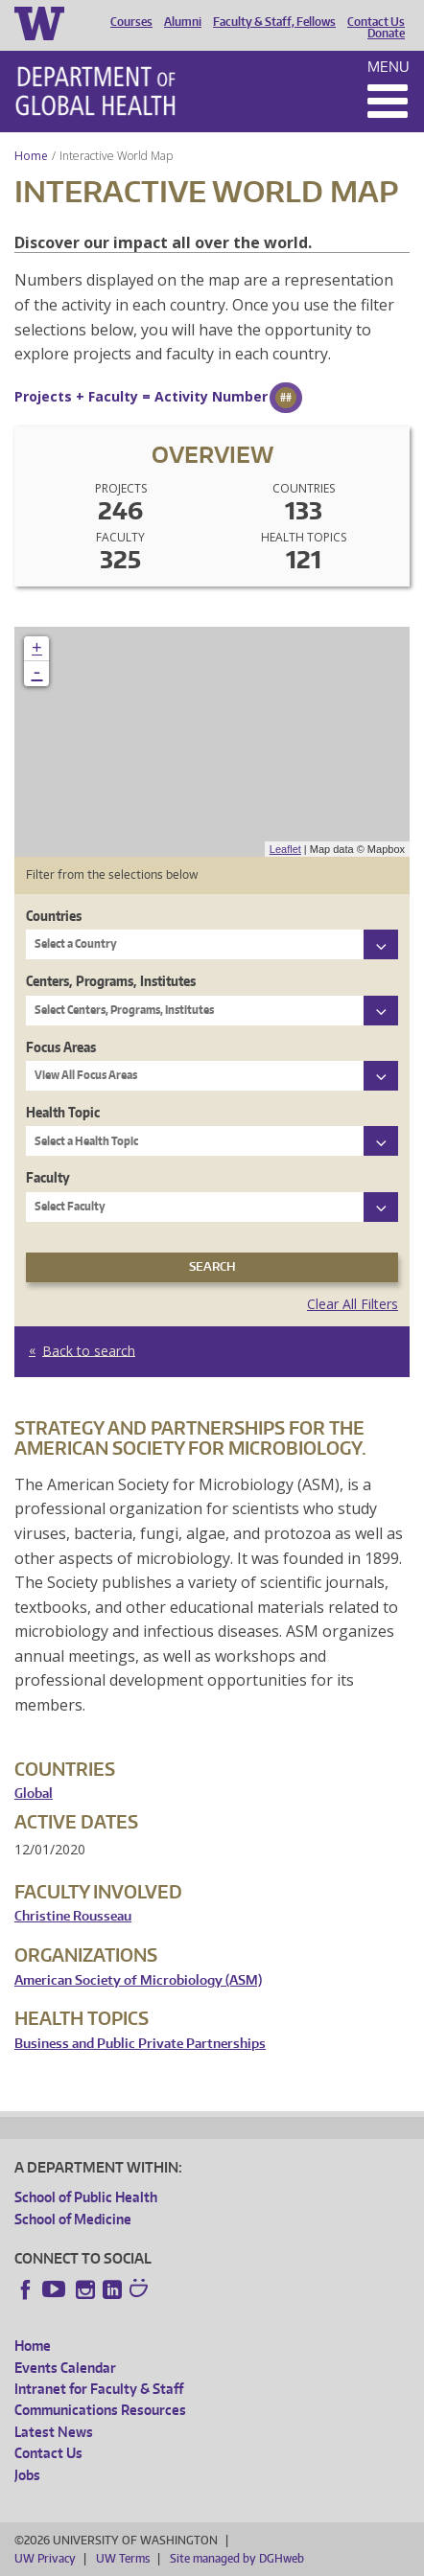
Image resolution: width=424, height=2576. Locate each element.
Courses (131, 22)
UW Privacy (45, 2558)
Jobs (27, 2475)
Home (31, 156)
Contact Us (376, 22)
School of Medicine (72, 2219)
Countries (54, 916)
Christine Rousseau (72, 1916)
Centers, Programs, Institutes (111, 981)
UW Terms (123, 2558)
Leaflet (285, 849)
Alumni (182, 22)
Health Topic (63, 1112)
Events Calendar (65, 2367)
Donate (386, 33)
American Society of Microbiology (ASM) (138, 1980)
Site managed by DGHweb (237, 2558)
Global (33, 1793)
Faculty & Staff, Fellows (274, 22)
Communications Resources (100, 2410)
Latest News (53, 2432)
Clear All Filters (352, 1304)
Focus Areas (61, 1047)
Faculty (48, 1177)
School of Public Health (85, 2197)
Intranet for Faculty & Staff (98, 2388)
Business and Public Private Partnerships (140, 2043)
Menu (388, 66)
